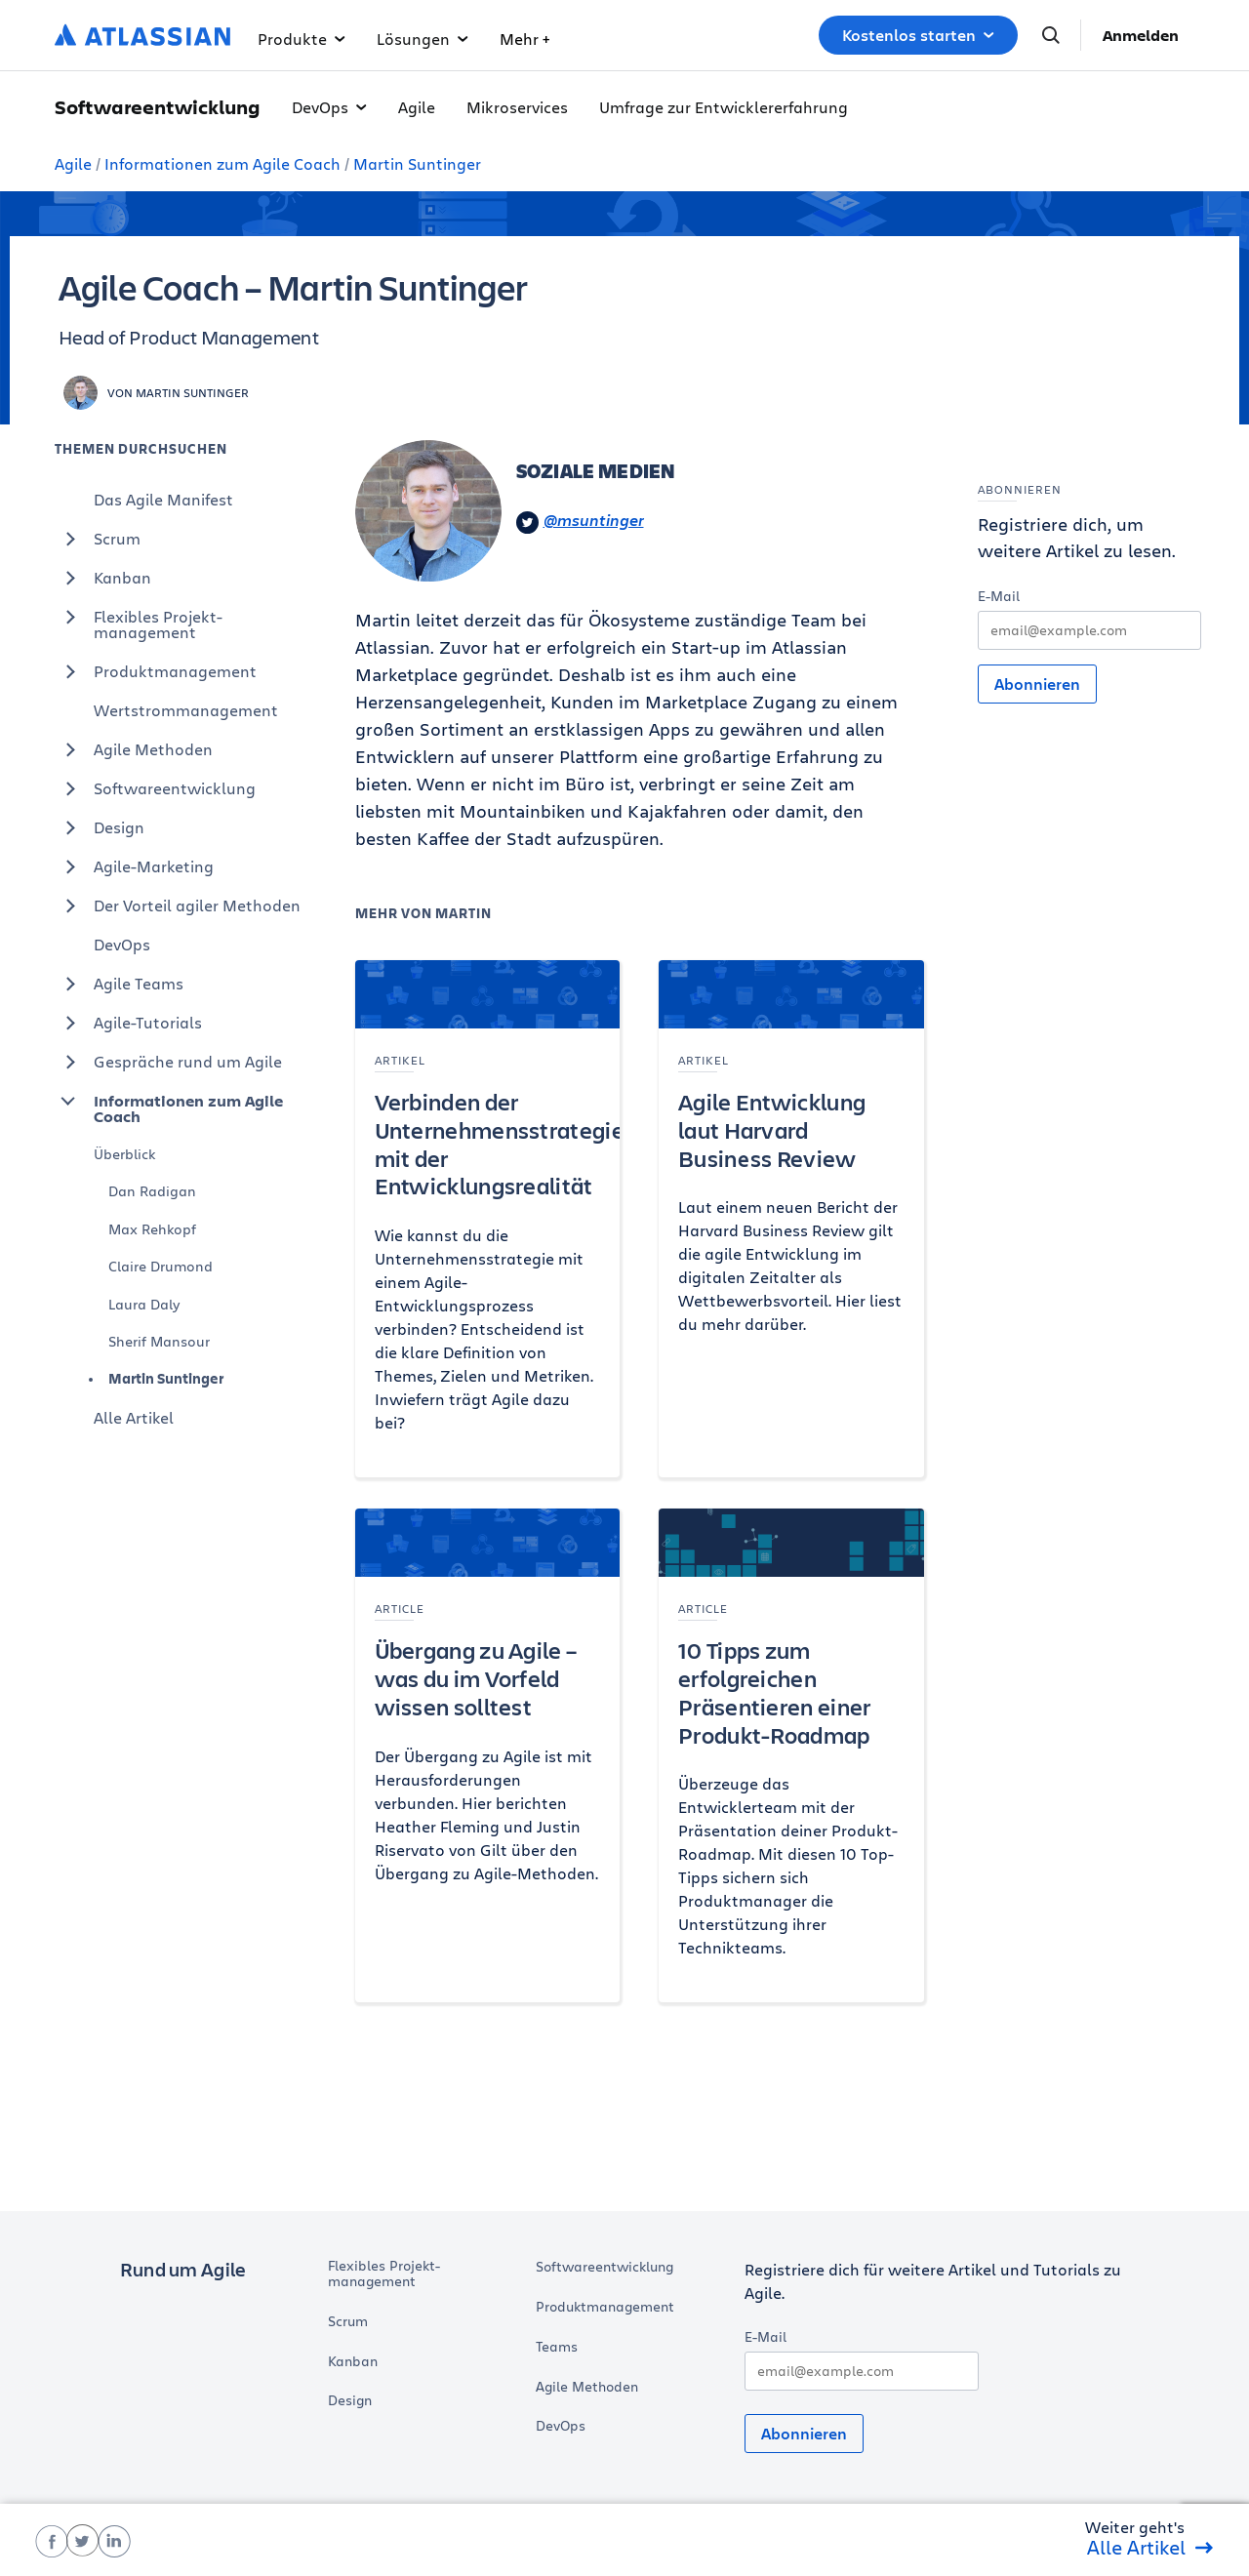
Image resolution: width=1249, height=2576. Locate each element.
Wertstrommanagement (186, 710)
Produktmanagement (156, 671)
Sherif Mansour (159, 1341)
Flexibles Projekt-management (138, 619)
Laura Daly (144, 1304)
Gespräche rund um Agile (168, 1061)
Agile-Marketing (134, 866)
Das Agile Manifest (163, 499)
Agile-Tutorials (128, 1022)
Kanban (103, 577)
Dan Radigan (152, 1191)
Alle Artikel (134, 1417)
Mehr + (524, 38)
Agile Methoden (134, 749)
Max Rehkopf (152, 1229)
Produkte (301, 38)
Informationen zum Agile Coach (222, 163)
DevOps (329, 107)
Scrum (98, 538)
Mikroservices (517, 107)
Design (99, 827)
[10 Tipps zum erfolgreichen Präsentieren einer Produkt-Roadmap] (791, 1755)
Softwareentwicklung (155, 788)
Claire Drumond (160, 1266)
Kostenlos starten (918, 35)
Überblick (125, 1154)
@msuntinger (580, 521)
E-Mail (999, 595)
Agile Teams (119, 983)
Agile (416, 107)
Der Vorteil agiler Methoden (178, 905)
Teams (557, 2347)
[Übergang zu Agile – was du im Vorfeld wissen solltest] (488, 1755)
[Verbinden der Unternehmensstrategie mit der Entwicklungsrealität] (488, 1218)
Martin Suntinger (417, 163)
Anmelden (1141, 35)
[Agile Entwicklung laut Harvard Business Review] (791, 1218)
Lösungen (422, 38)
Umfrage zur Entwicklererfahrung (723, 107)
